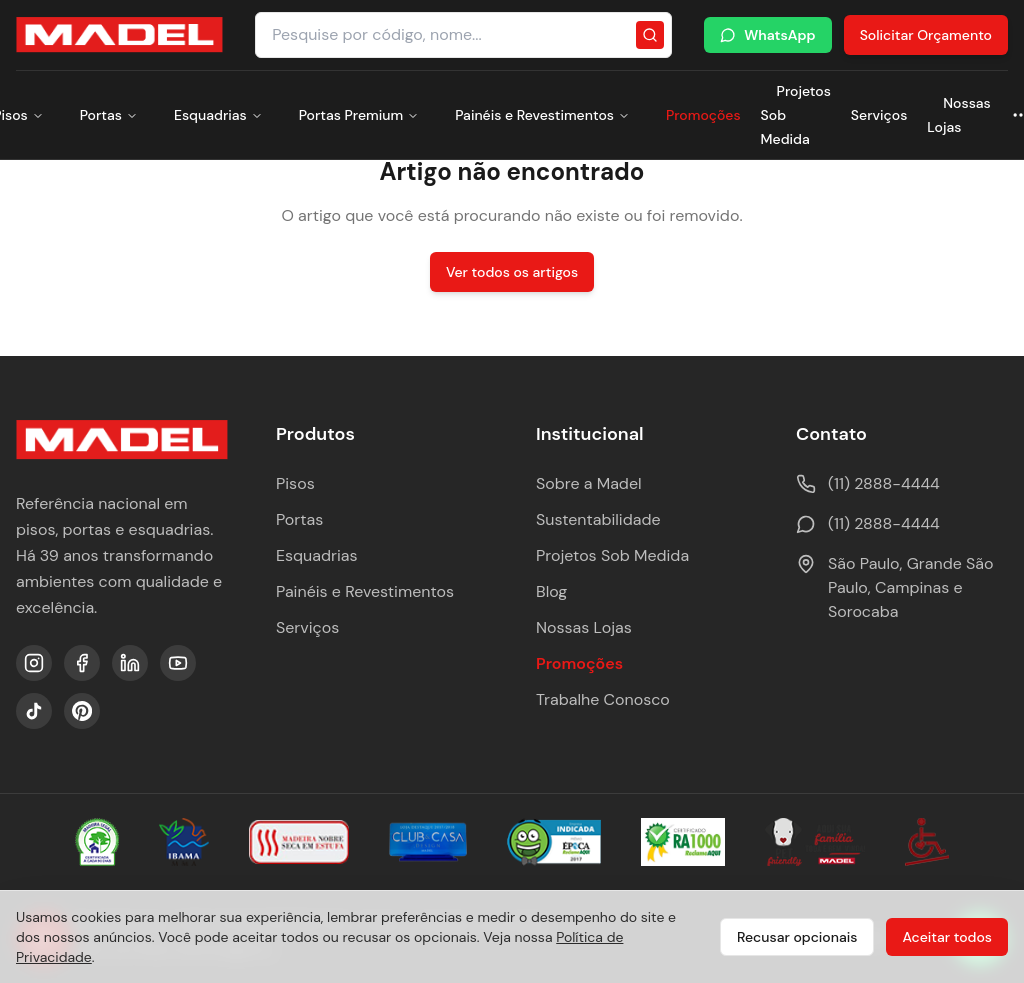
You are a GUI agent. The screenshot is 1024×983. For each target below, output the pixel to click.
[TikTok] (34, 711)
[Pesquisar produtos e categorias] (463, 35)
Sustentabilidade (598, 519)
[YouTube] (178, 663)
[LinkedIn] (130, 663)
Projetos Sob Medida (612, 555)
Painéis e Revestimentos (542, 115)
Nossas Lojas (959, 115)
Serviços (879, 115)
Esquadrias (218, 115)
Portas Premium (359, 115)
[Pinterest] (82, 711)
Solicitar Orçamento (926, 35)
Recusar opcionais (797, 937)
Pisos (295, 483)
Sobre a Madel (589, 483)
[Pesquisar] (650, 35)
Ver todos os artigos (512, 272)
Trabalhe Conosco (603, 699)
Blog (551, 591)
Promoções (703, 115)
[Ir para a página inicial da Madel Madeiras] (119, 35)
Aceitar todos (947, 937)
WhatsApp (767, 35)
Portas (109, 115)
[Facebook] (82, 663)
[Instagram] (34, 663)
